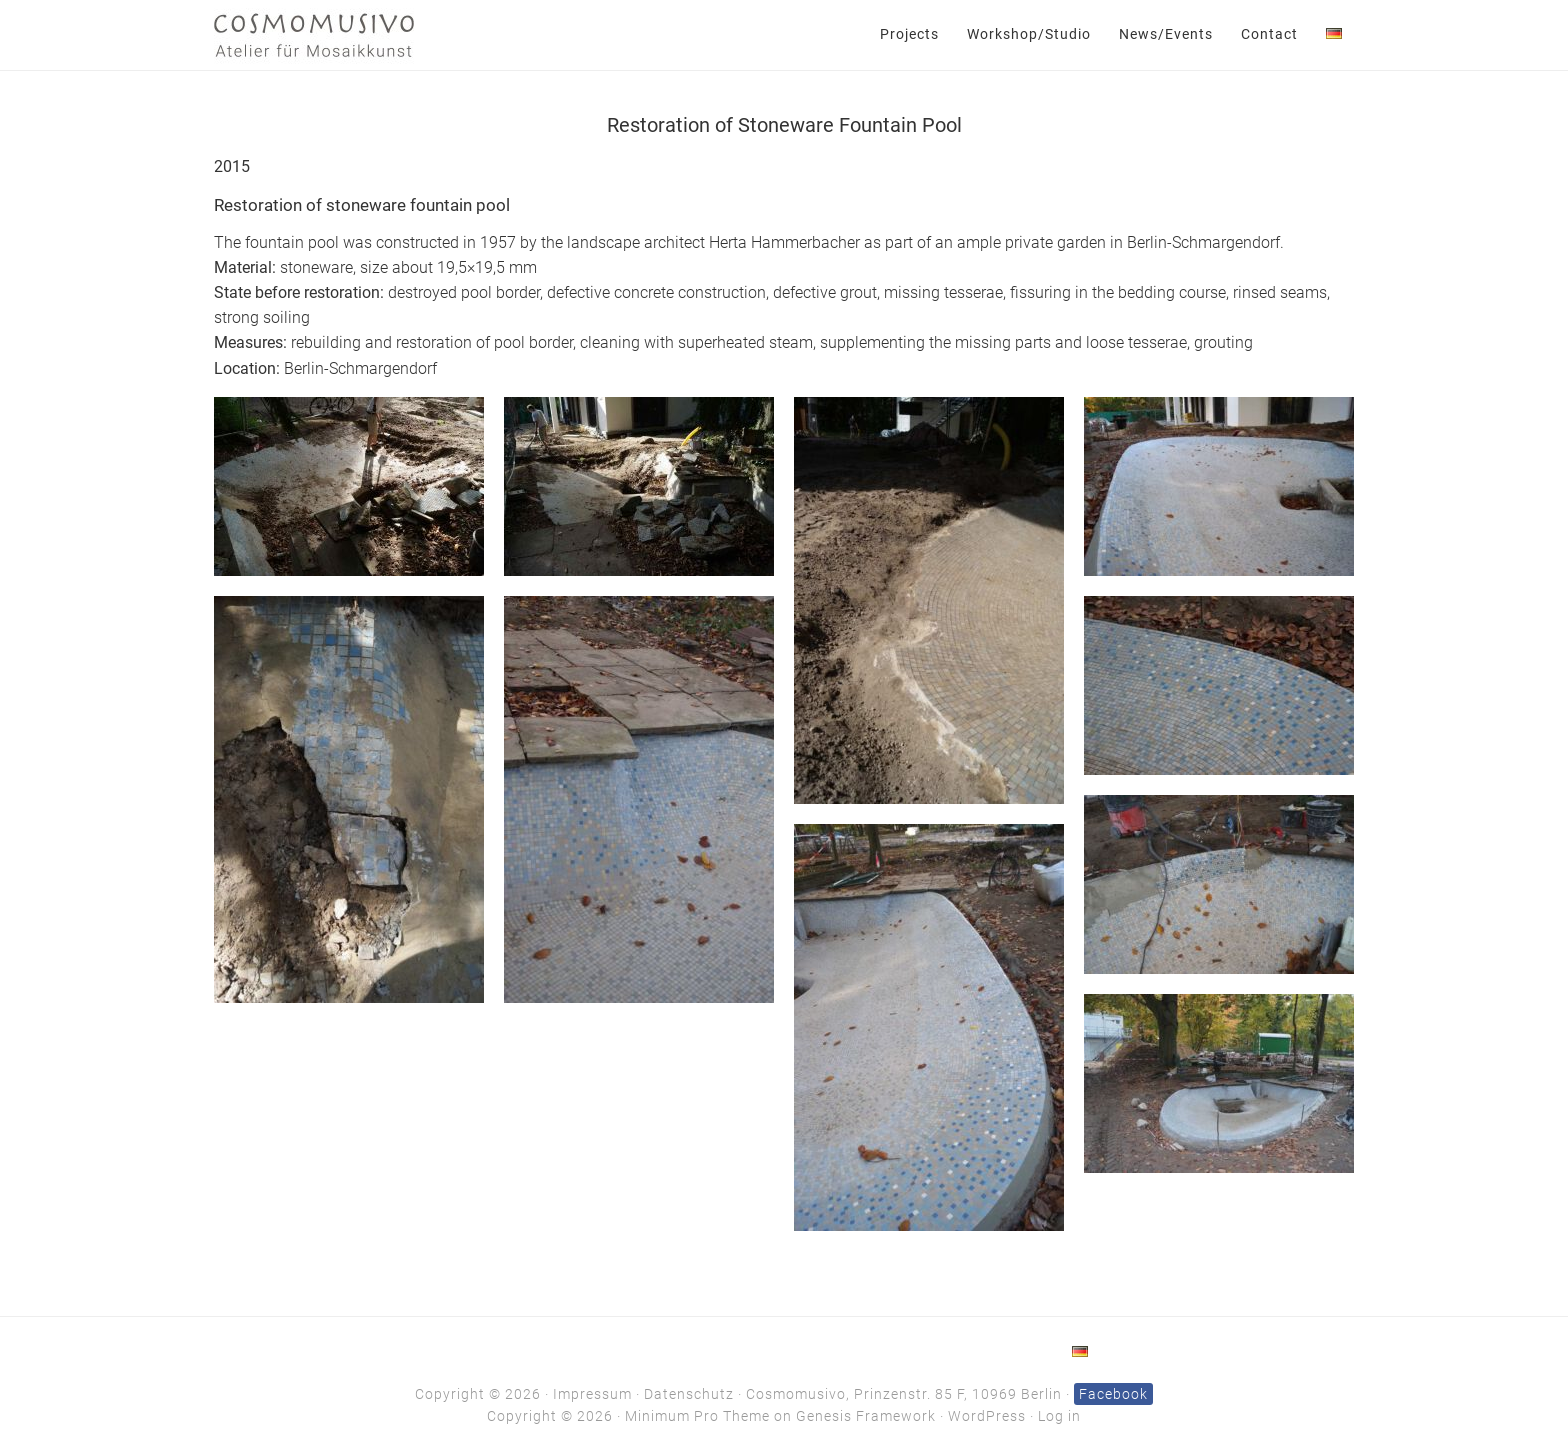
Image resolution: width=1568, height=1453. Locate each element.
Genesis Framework (866, 1416)
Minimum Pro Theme (697, 1416)
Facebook (1113, 1394)
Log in (1059, 1416)
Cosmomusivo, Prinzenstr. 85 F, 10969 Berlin (904, 1394)
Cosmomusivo (314, 35)
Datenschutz (689, 1394)
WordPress (987, 1416)
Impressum (592, 1394)
